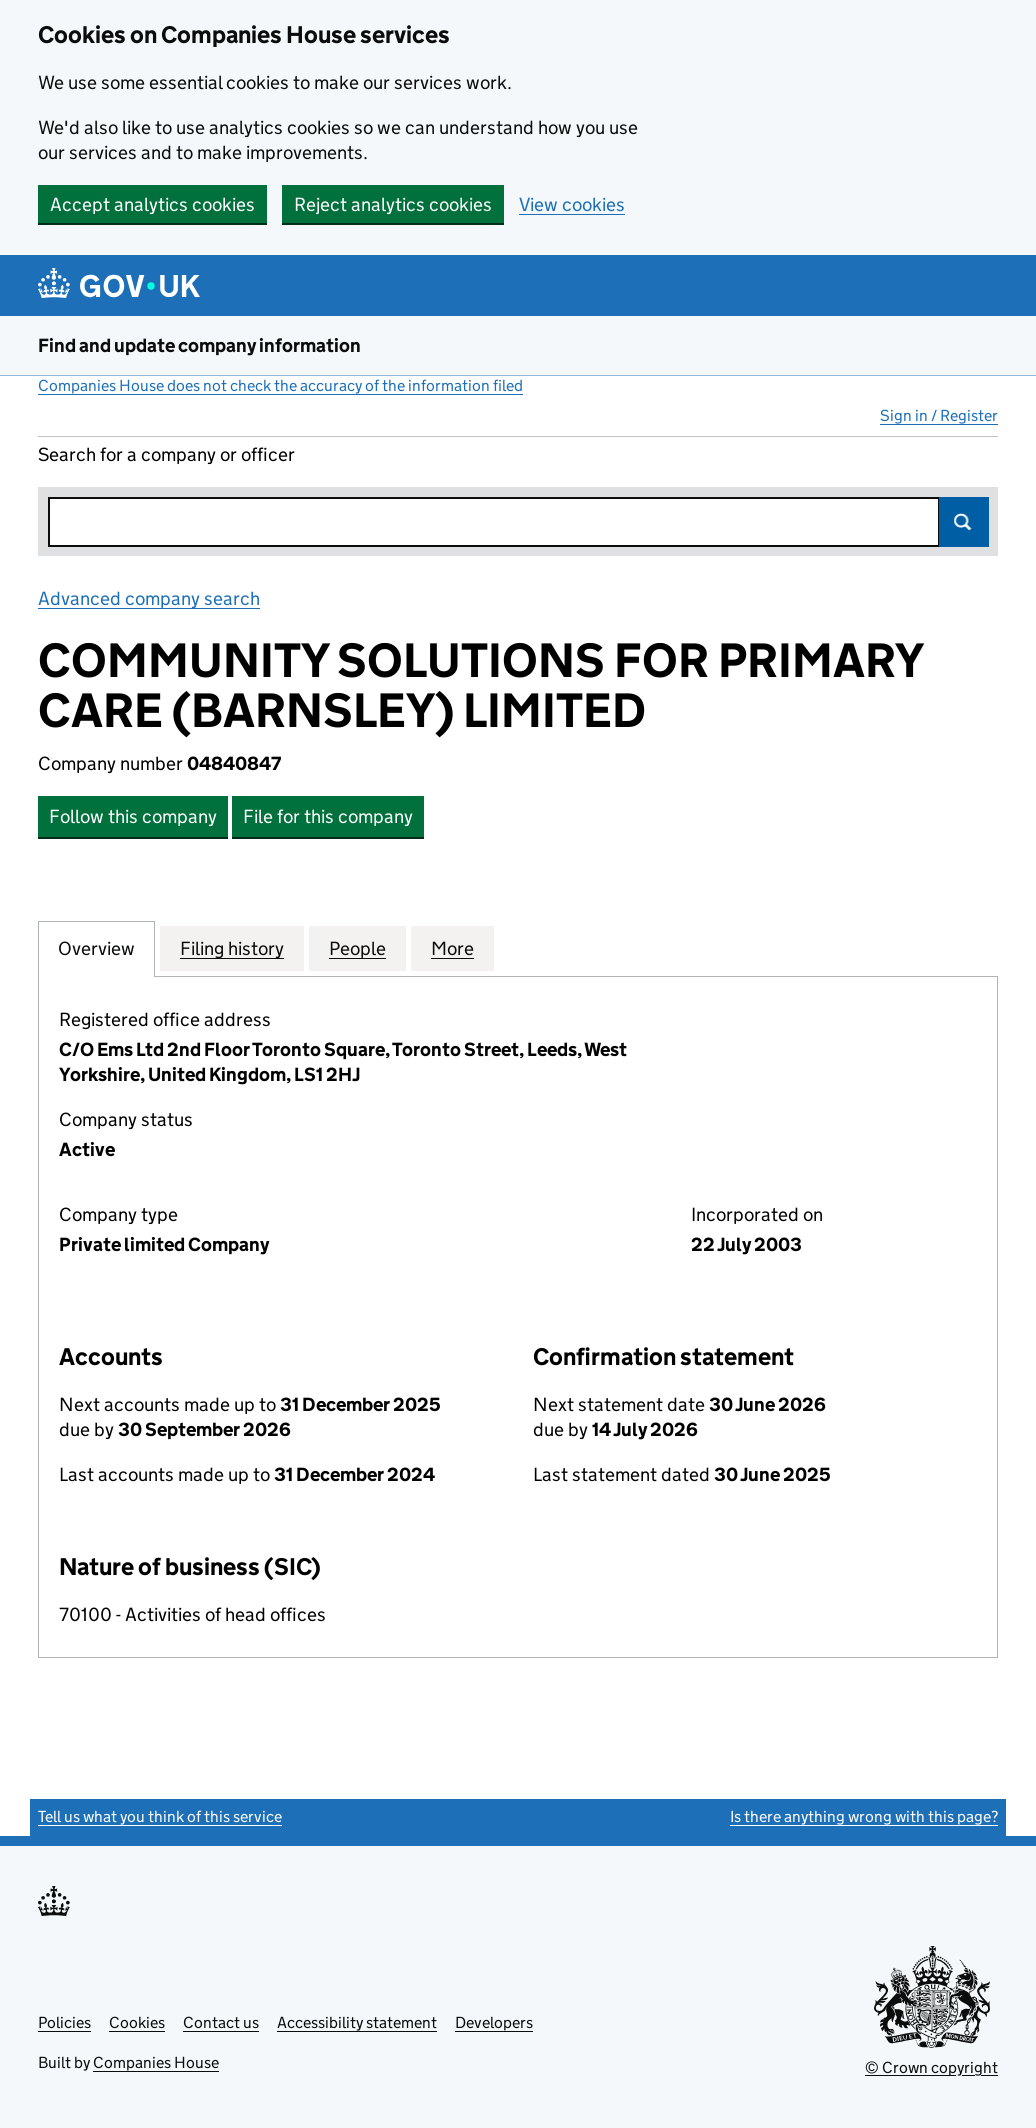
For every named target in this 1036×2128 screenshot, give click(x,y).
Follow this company (133, 816)
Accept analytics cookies (152, 204)
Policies (64, 2022)
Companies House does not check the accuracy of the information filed (280, 385)
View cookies (572, 204)
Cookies (137, 2022)
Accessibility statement (357, 2022)
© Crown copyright (931, 2067)
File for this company (328, 816)
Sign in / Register (939, 415)
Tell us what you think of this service (160, 1816)
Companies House (156, 2062)
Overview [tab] (96, 948)
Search (964, 522)
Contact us (221, 2022)
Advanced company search (149, 598)
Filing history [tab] (232, 948)
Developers (494, 2022)
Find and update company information (199, 345)
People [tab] (357, 948)
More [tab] (452, 948)
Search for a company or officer (166, 454)
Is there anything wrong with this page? (864, 1816)
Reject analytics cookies (393, 204)
